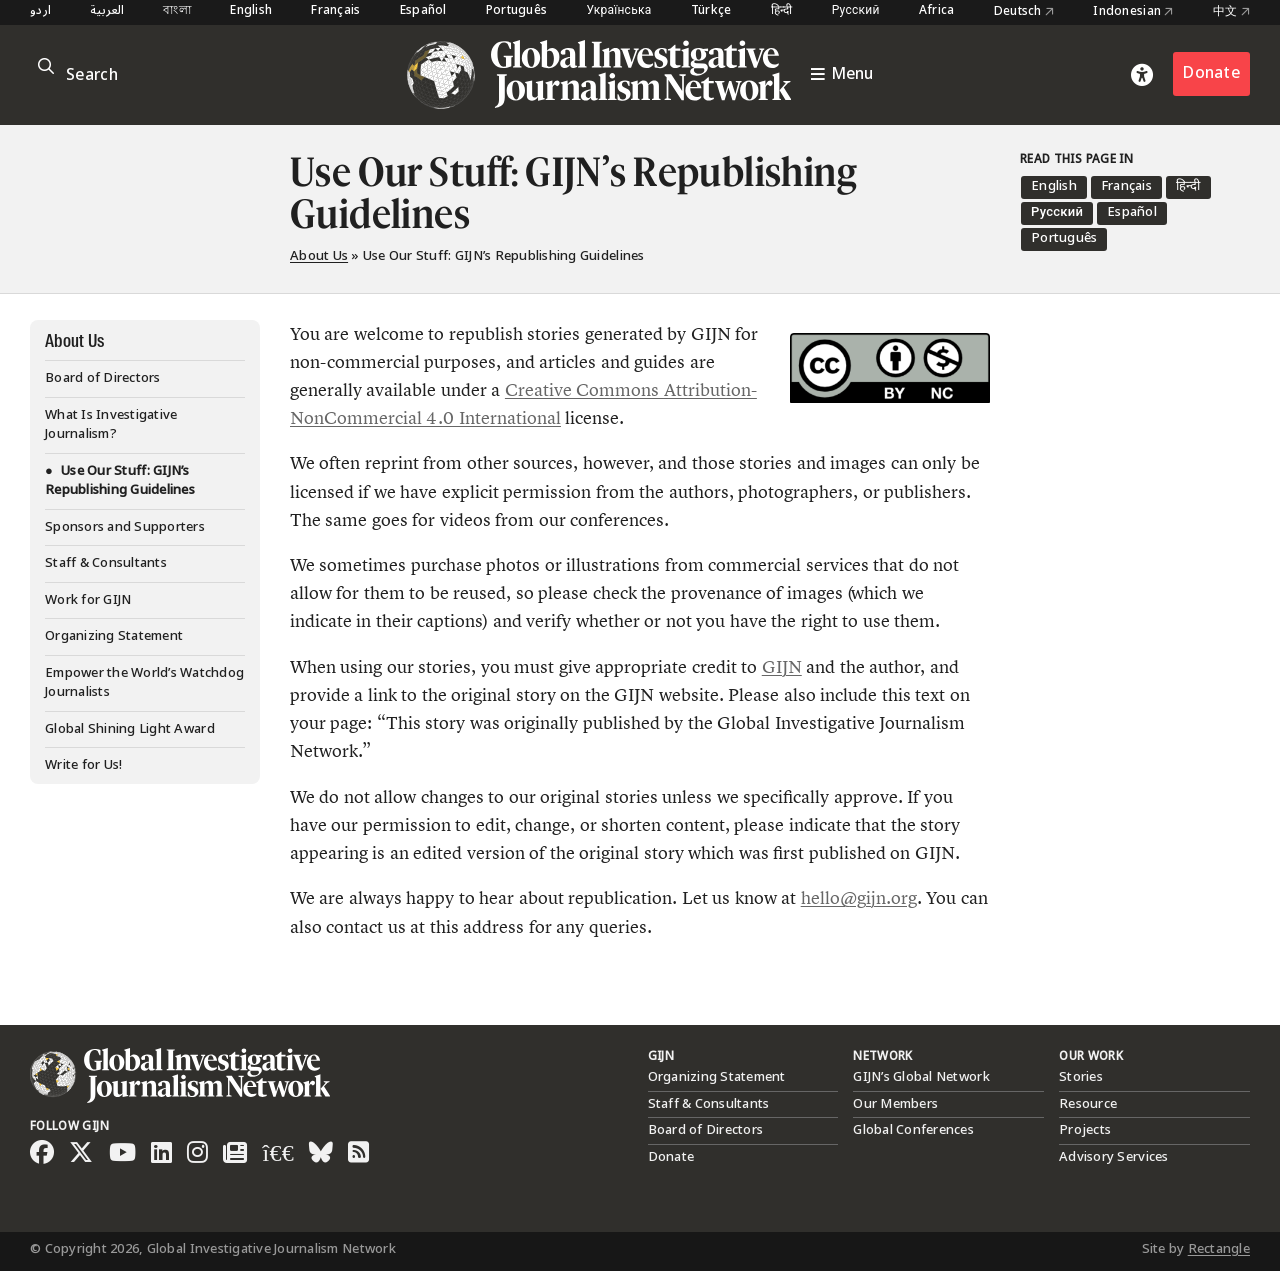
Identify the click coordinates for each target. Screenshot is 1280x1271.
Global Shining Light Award (130, 729)
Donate (1211, 73)
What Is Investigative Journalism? (111, 425)
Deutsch (1024, 12)
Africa (937, 11)
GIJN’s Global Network (921, 1077)
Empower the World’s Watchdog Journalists (144, 683)
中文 (1231, 12)
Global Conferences (913, 1130)
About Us (319, 256)
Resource (1088, 1104)
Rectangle (1219, 1249)
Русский (856, 11)
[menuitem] (1054, 187)
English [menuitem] (1054, 186)
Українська (618, 11)
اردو (40, 11)
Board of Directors (103, 378)
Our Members (895, 1104)
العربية (107, 11)
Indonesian (1133, 12)
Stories (1081, 1077)
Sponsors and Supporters (125, 527)
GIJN (782, 667)
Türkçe (711, 11)
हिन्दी (782, 11)
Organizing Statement (114, 636)
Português (516, 11)
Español (423, 11)
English (251, 11)
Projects (1085, 1130)
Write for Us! (83, 765)
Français (335, 11)
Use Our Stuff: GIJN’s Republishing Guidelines (120, 481)
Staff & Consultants (106, 563)
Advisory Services (1113, 1157)
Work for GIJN (88, 600)
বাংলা (177, 11)
